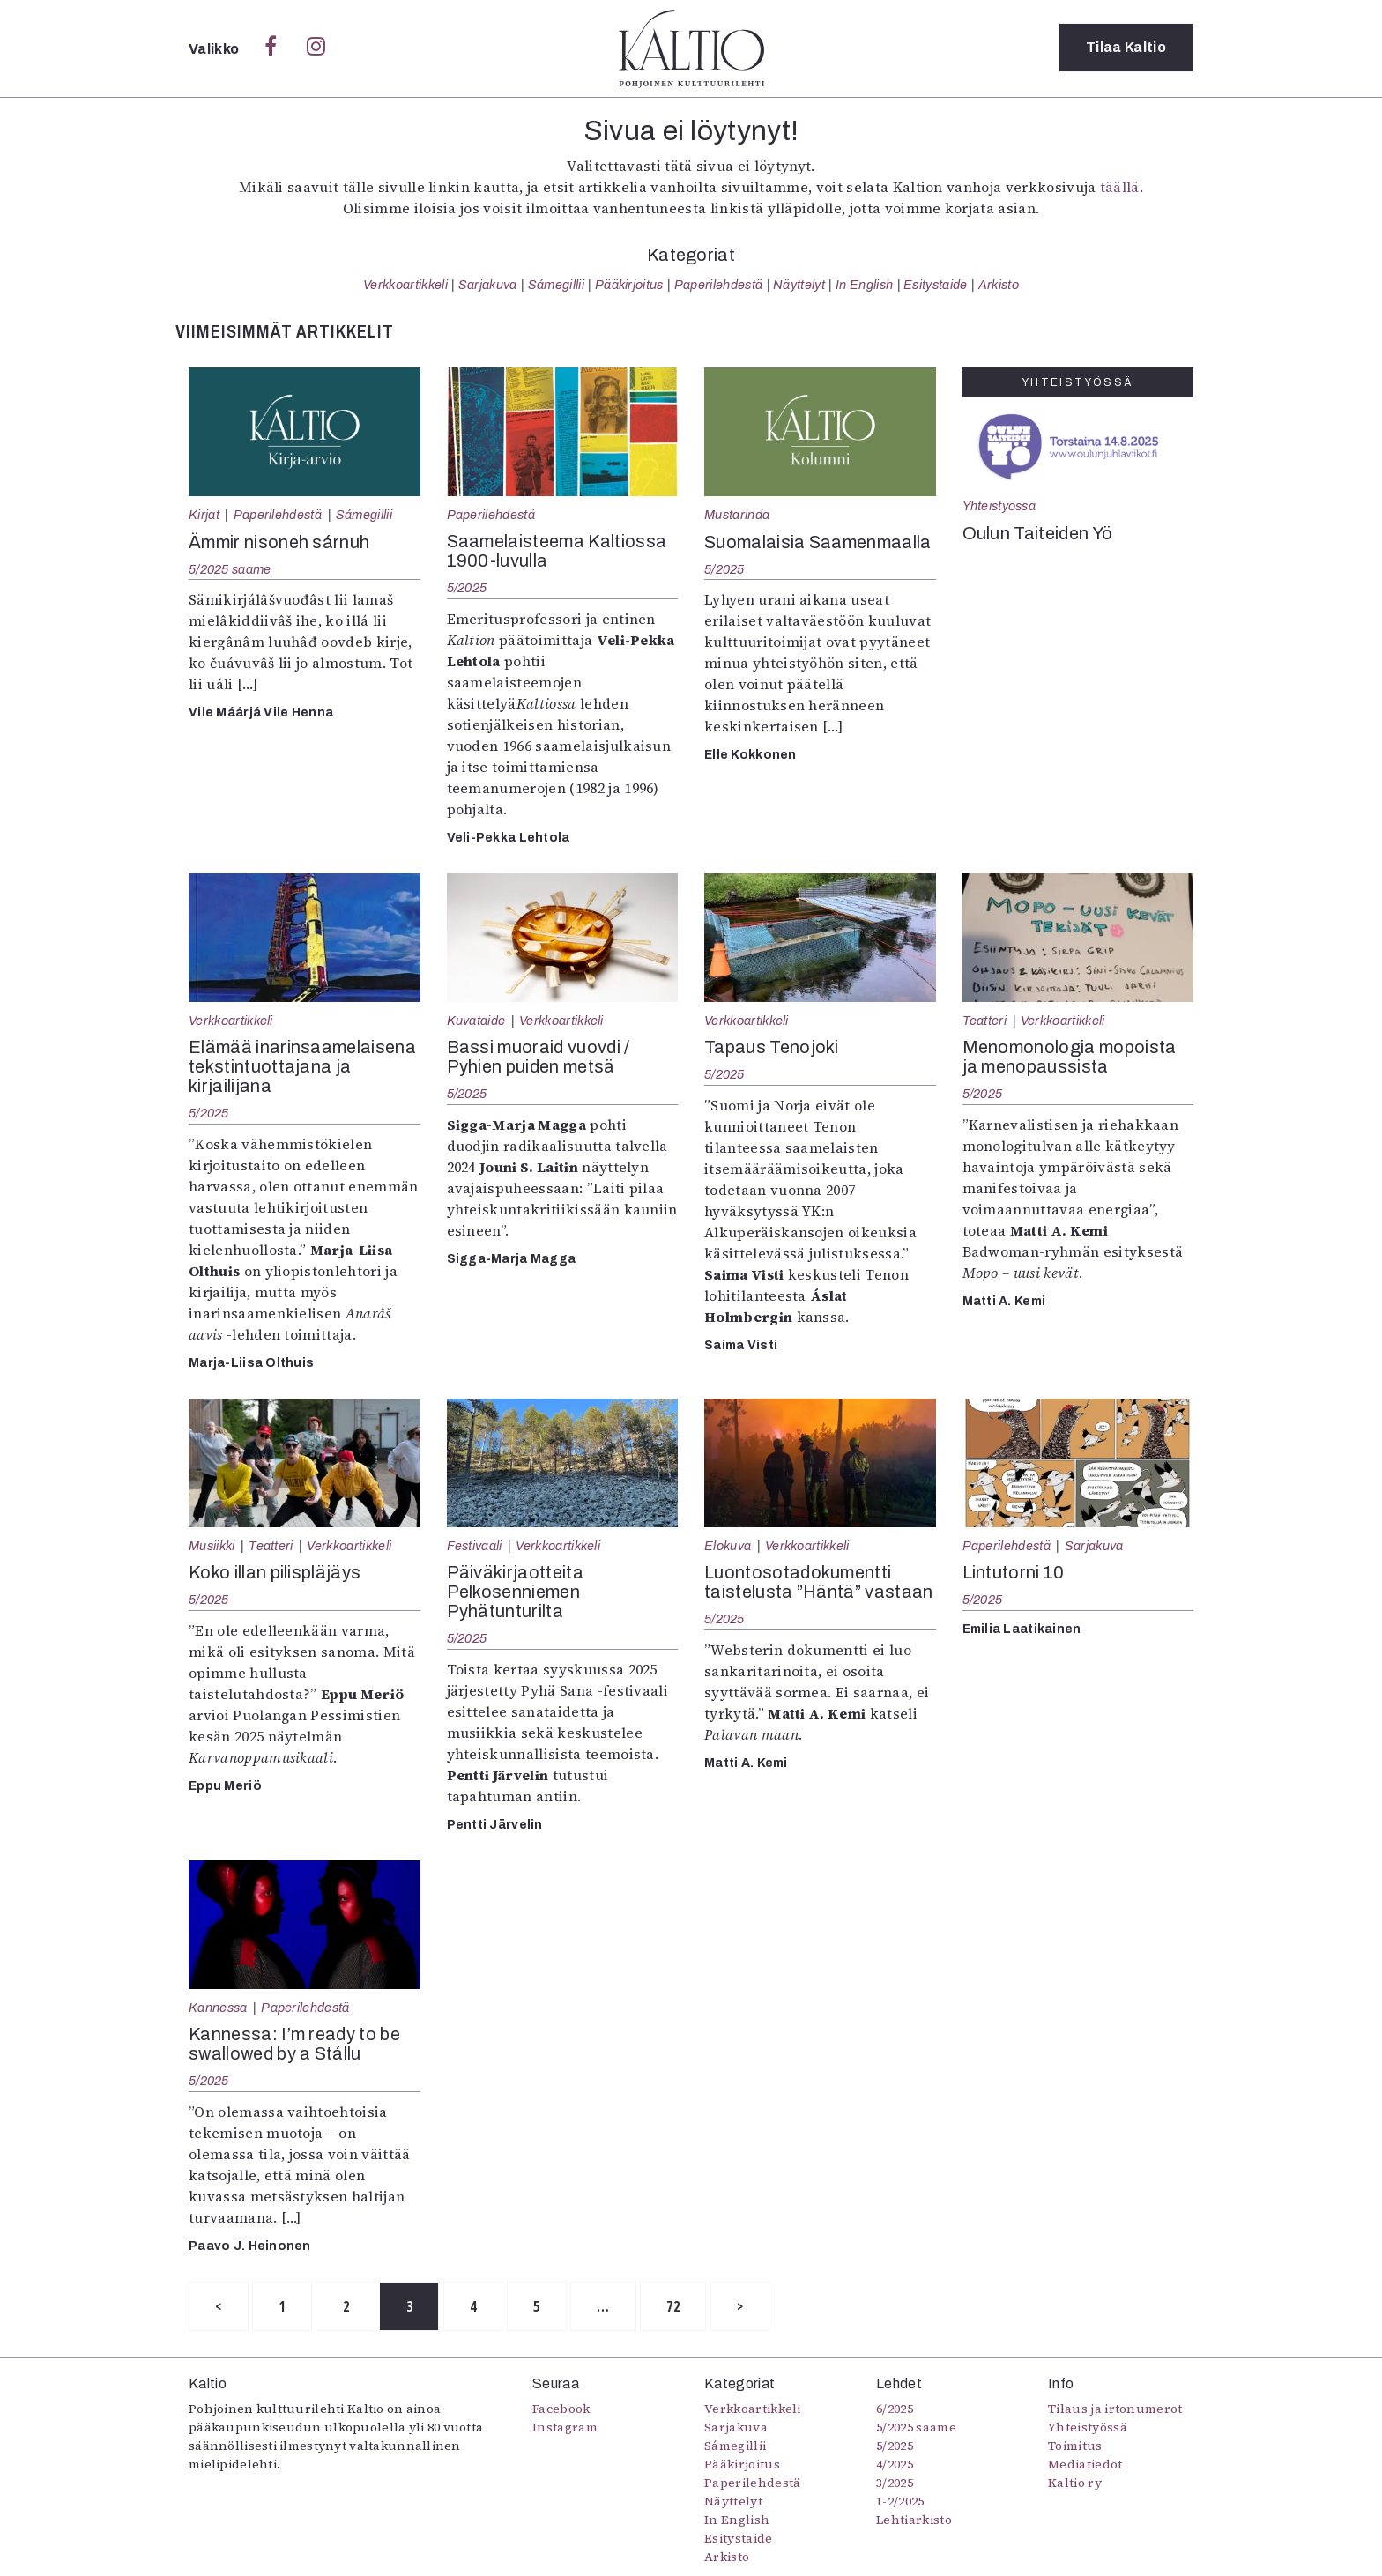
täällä (1120, 187)
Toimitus (1075, 2446)
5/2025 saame (230, 569)
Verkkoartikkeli (405, 285)
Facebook (561, 2409)
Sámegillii (556, 285)
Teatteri (984, 1020)
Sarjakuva (487, 285)
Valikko (215, 48)
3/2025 (894, 2483)
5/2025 (467, 588)
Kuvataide (476, 1020)
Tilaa (1126, 48)
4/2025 (894, 2465)
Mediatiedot (1085, 2465)
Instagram (565, 2428)
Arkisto (998, 285)
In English (864, 285)
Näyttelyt (799, 285)
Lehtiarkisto (914, 2520)
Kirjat (204, 515)
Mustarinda (736, 515)
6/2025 (894, 2409)
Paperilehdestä (718, 285)
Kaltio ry (1075, 2483)
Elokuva (727, 1546)
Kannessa (218, 2008)
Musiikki (212, 1546)
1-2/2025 (900, 2502)
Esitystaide (935, 285)
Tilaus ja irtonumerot (1115, 2409)
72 (683, 2306)
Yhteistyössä (999, 506)
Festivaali (474, 1546)
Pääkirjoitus (629, 285)
